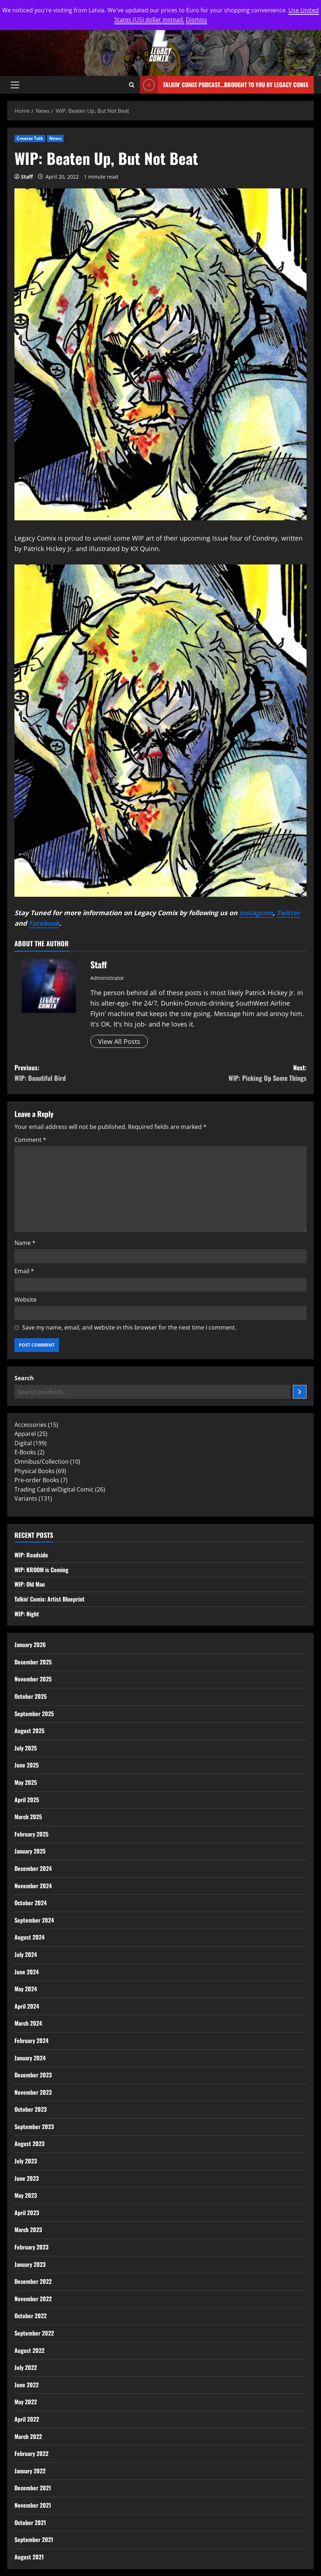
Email (24, 1271)
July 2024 (25, 1954)
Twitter (288, 912)
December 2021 (32, 2487)
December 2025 (33, 1662)
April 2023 (26, 2212)
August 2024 (29, 1937)
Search (24, 1378)
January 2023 (30, 2264)
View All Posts (119, 1041)
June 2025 (26, 1765)
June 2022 (26, 2384)
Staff (27, 176)
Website (25, 1300)
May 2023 (25, 2195)
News (55, 138)
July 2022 (25, 2367)
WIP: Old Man (29, 1584)
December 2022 (33, 2281)
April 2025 (26, 1799)
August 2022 (29, 2350)
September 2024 (34, 1920)
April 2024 (26, 2006)
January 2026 (30, 1644)
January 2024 (30, 2057)
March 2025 (28, 1816)
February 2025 (31, 1834)
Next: (233, 1073)
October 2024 (30, 1902)
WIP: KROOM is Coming (41, 1569)
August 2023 (29, 2143)
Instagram (256, 912)
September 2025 (34, 1713)
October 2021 (30, 2522)
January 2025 (30, 1851)
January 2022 (30, 2470)
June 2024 (26, 1971)
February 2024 (31, 2040)
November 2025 (33, 1679)
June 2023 (26, 2178)
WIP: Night (26, 1613)
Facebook (44, 923)
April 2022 (26, 2419)
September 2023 (34, 2126)
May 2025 (25, 1782)
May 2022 (25, 2401)
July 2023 (25, 2161)
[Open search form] (131, 85)
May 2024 (25, 1988)
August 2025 (29, 1730)
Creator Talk (30, 138)
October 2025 (30, 1696)
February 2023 (31, 2247)
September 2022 (34, 2333)
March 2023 (28, 2229)
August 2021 (29, 2556)
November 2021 (32, 2505)
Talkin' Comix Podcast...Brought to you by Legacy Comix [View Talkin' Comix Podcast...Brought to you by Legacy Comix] (224, 85)
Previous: (87, 1073)
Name (24, 1243)
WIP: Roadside (31, 1555)
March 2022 (28, 2436)
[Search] (300, 1392)
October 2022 (30, 2315)
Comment (30, 1140)
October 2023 (30, 2109)
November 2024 (33, 1885)
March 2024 (28, 2023)
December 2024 (33, 1868)
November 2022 (33, 2298)
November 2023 (33, 2092)
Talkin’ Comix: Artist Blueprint (49, 1599)
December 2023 (33, 2074)
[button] (15, 85)
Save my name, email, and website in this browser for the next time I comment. (129, 1327)
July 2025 (25, 1748)
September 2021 (33, 2539)
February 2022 (31, 2453)
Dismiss (196, 20)
